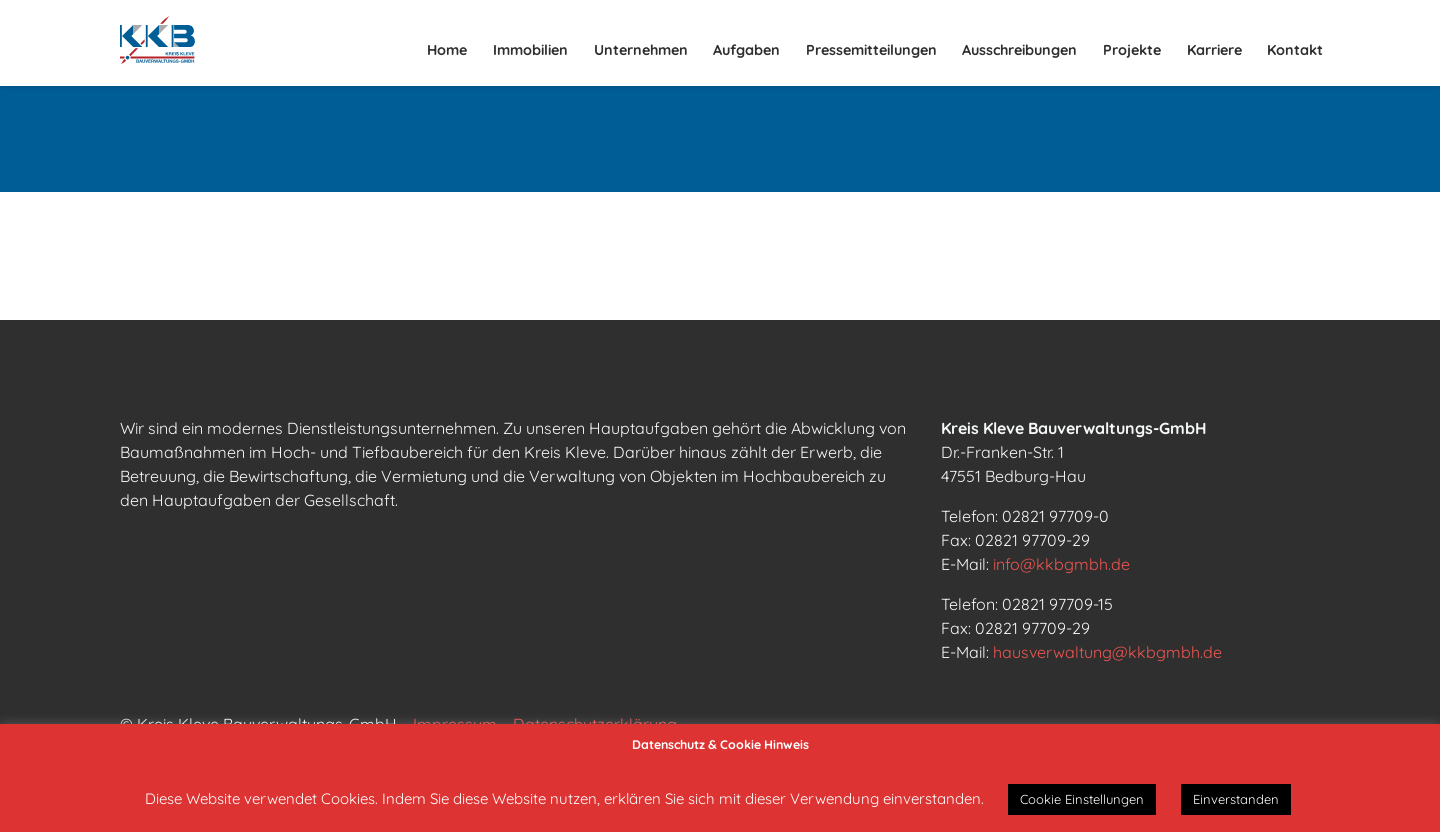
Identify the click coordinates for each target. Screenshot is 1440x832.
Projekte (1132, 50)
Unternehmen (641, 50)
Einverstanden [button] (1236, 799)
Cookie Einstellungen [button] (1082, 799)
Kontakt (1295, 50)
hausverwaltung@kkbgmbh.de (1107, 652)
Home (447, 50)
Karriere (1214, 50)
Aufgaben (746, 50)
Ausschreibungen (1019, 50)
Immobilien (530, 50)
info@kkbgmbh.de (1061, 564)
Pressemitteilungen (871, 50)
